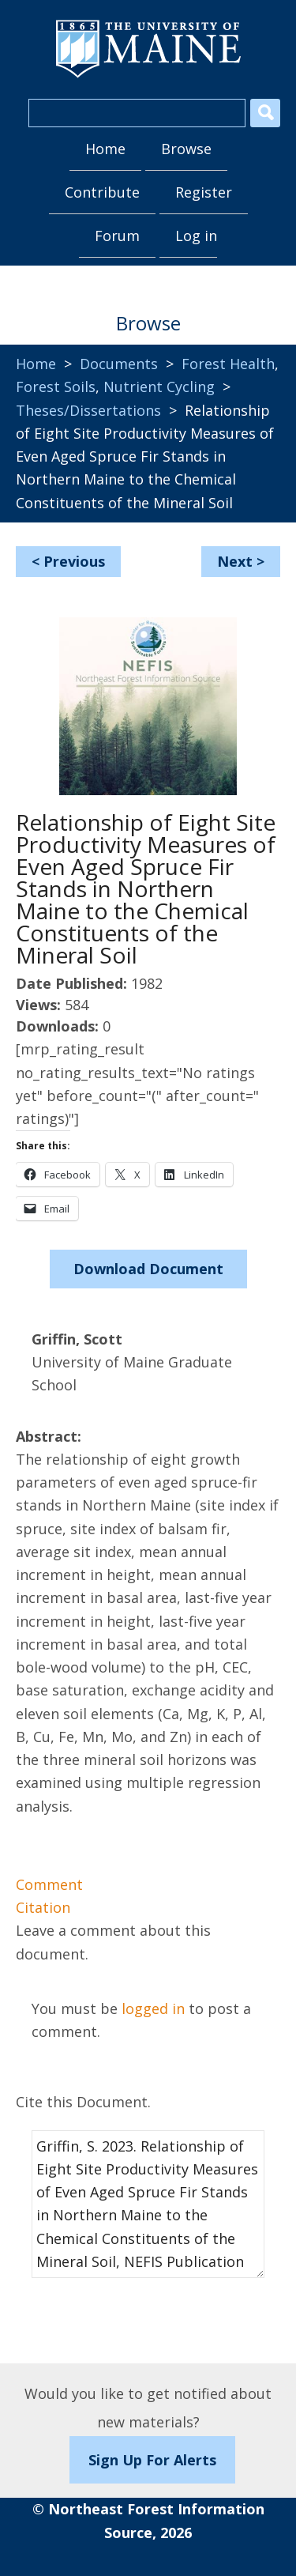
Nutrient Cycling (159, 386)
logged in (153, 2008)
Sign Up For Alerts (152, 2459)
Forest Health (228, 363)
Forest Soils (56, 386)
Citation (43, 1907)
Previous (74, 561)
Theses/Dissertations (88, 410)
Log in (196, 235)
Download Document (148, 1268)
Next (235, 561)
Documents (119, 363)
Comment (49, 1884)
